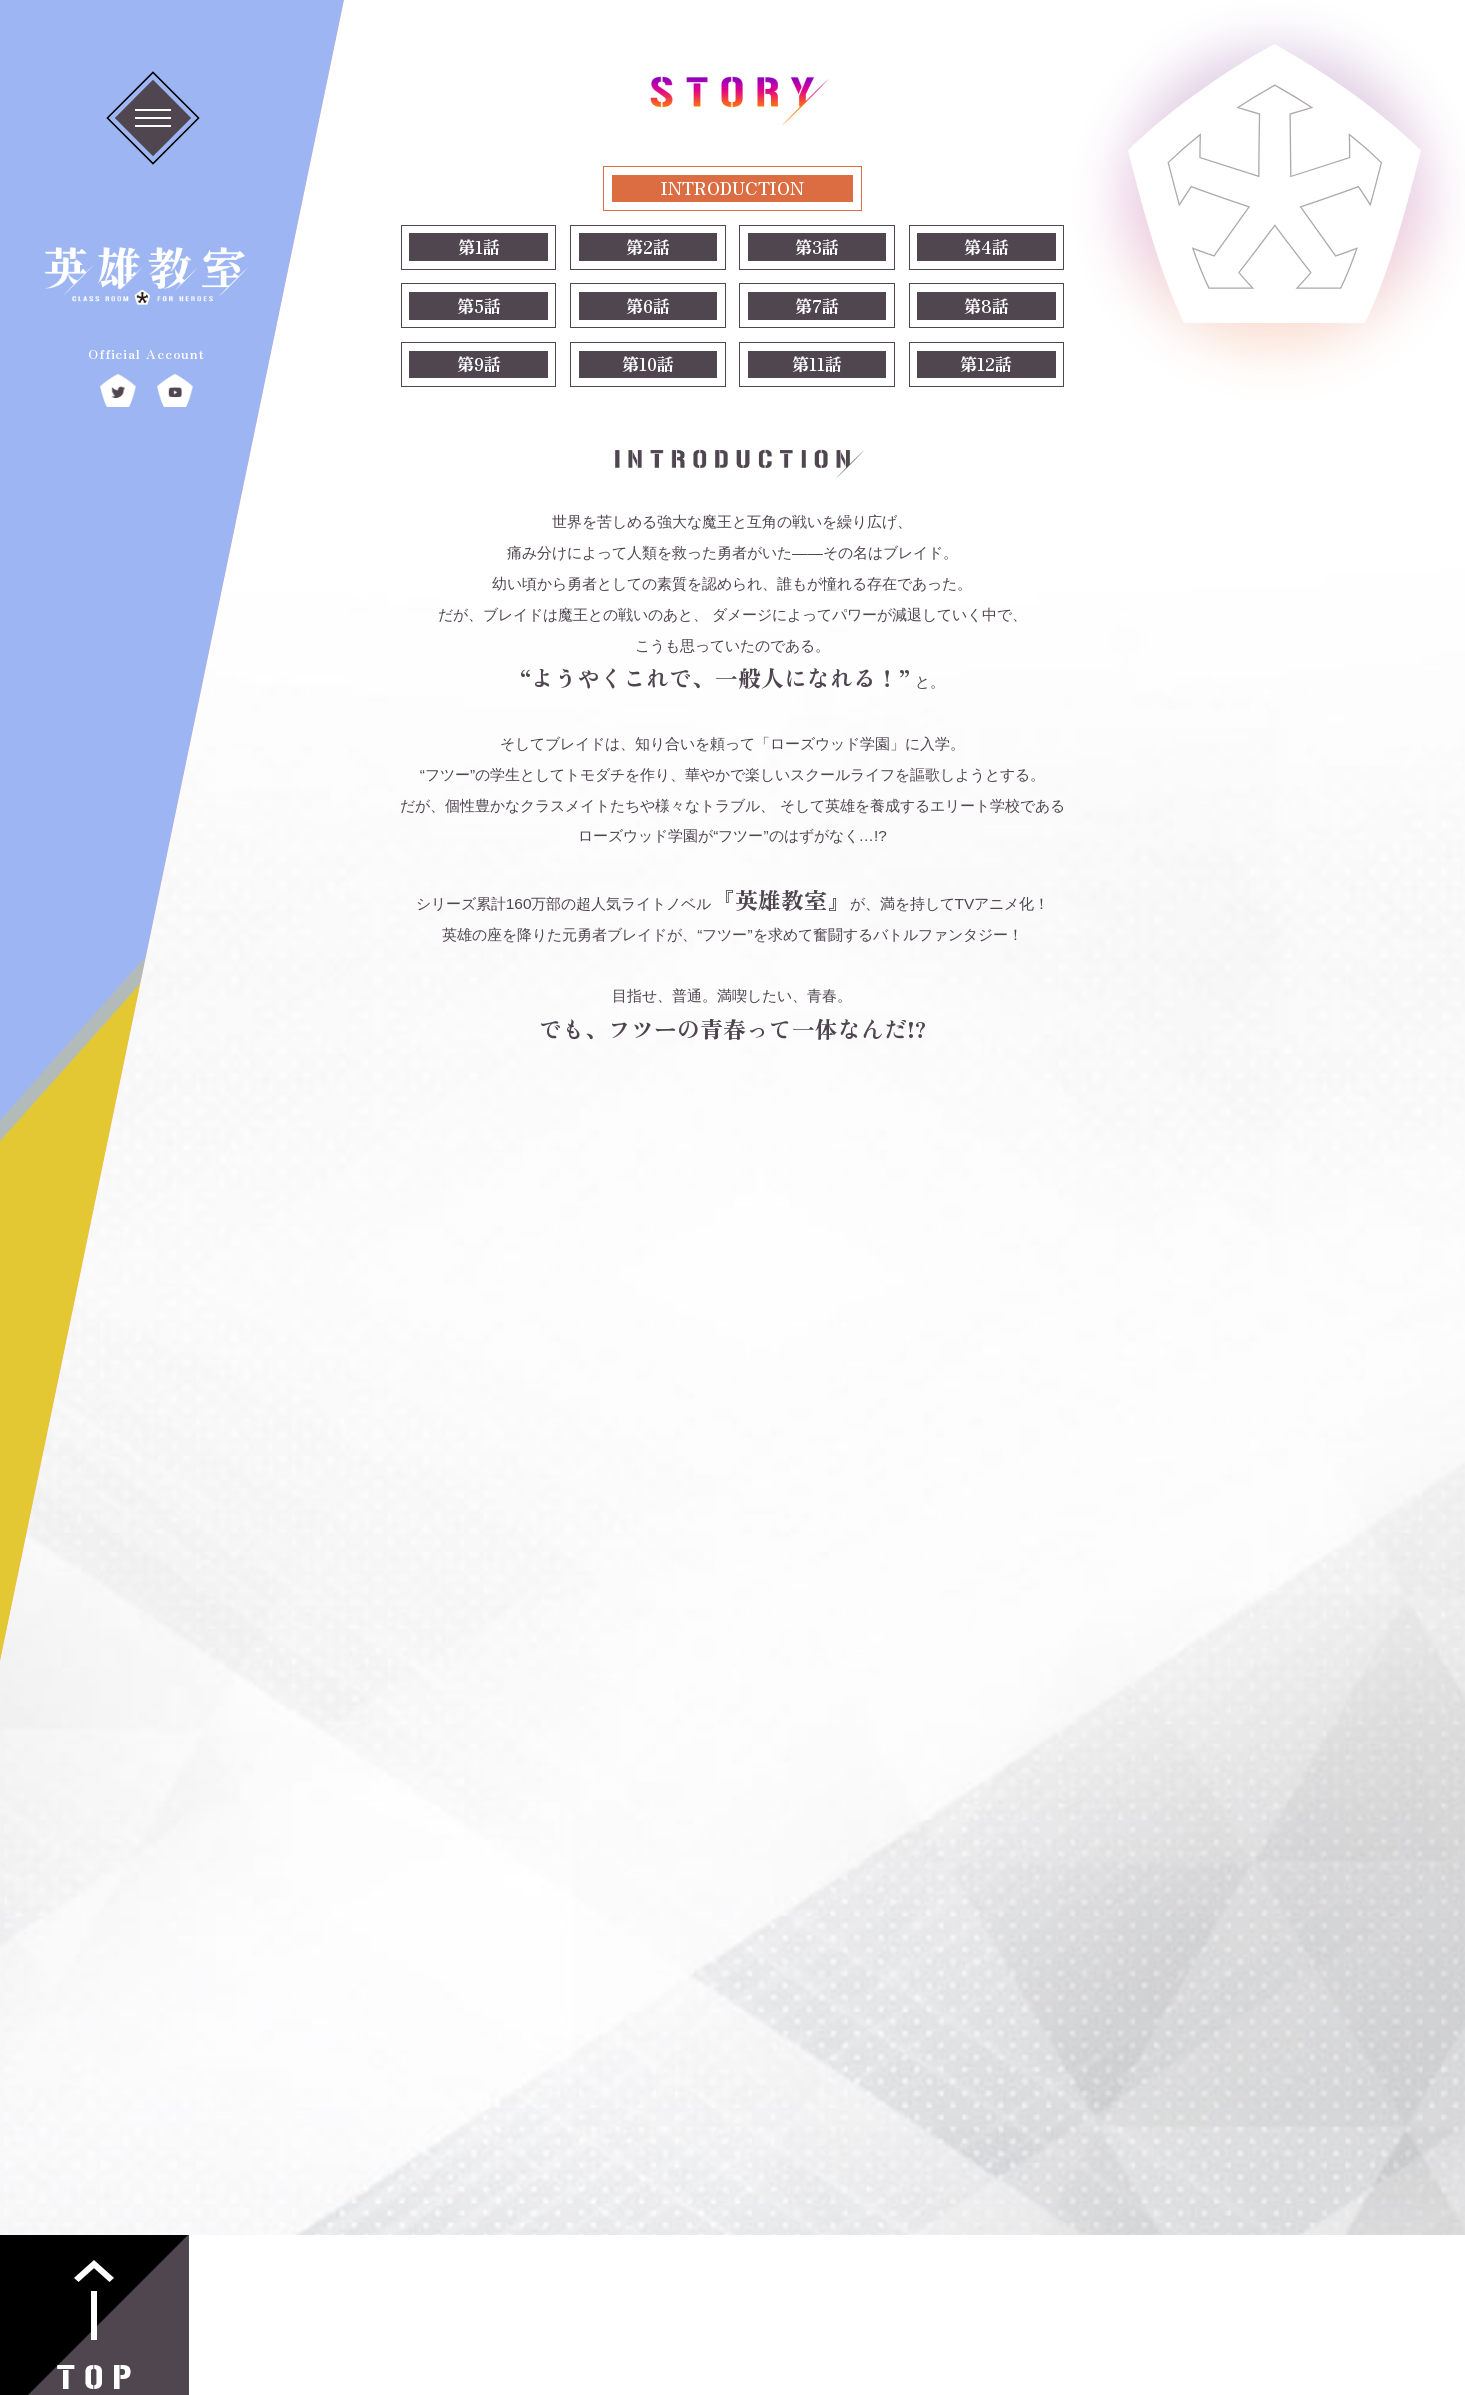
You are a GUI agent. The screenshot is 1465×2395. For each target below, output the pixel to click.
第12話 (986, 363)
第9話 (479, 363)
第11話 (817, 363)
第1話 (479, 246)
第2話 (648, 246)
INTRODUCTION (732, 187)
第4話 (986, 246)
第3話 (817, 246)
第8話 (986, 305)
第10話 (648, 363)
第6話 (648, 305)
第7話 (817, 305)
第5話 (479, 305)
